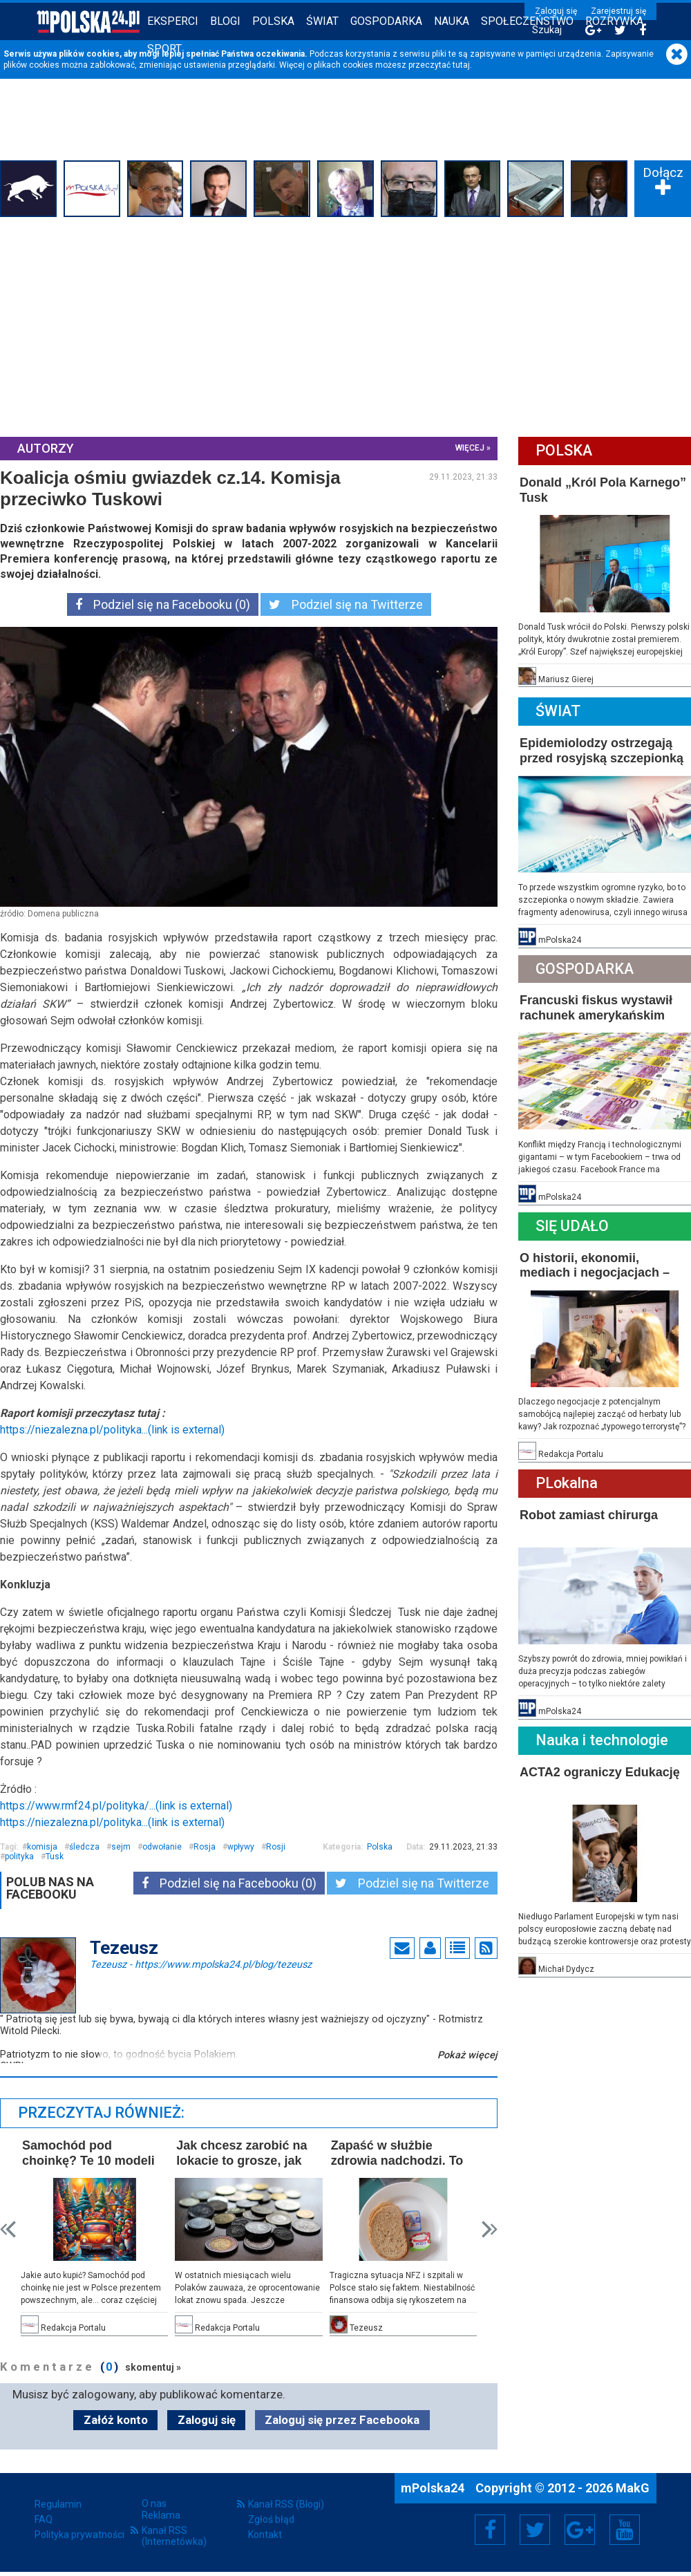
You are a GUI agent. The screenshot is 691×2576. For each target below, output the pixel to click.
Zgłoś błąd (271, 2519)
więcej (469, 448)
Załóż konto (116, 2420)
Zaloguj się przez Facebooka (342, 2420)
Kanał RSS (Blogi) (286, 2504)
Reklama (161, 2515)
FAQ (44, 2519)
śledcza (84, 1847)
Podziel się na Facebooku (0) (162, 604)
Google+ (580, 2529)
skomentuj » (153, 2367)
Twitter (535, 2529)
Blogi (225, 21)
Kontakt (265, 2534)
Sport (164, 48)
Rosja (204, 1847)
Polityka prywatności (79, 2534)
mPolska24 (434, 2488)
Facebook (490, 2529)
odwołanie (162, 1847)
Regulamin (58, 2504)
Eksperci (172, 21)
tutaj (461, 65)
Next (490, 2229)
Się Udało (572, 1225)
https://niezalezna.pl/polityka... (112, 1429)
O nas (154, 2503)
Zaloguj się (556, 11)
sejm (121, 1847)
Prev (8, 2229)
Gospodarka (386, 21)
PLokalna (567, 1483)
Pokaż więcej (467, 2055)
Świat (322, 21)
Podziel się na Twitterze (346, 604)
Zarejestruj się (618, 11)
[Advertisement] (345, 325)
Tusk (55, 1856)
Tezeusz (201, 1963)
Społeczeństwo (527, 21)
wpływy (240, 1847)
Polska (273, 21)
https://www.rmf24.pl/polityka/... (116, 1805)
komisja (42, 1847)
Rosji (275, 1847)
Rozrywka (614, 21)
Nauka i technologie (602, 1740)
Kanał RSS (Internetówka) (174, 2536)
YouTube (625, 2529)
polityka (19, 1856)
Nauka (451, 21)
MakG (633, 2488)
